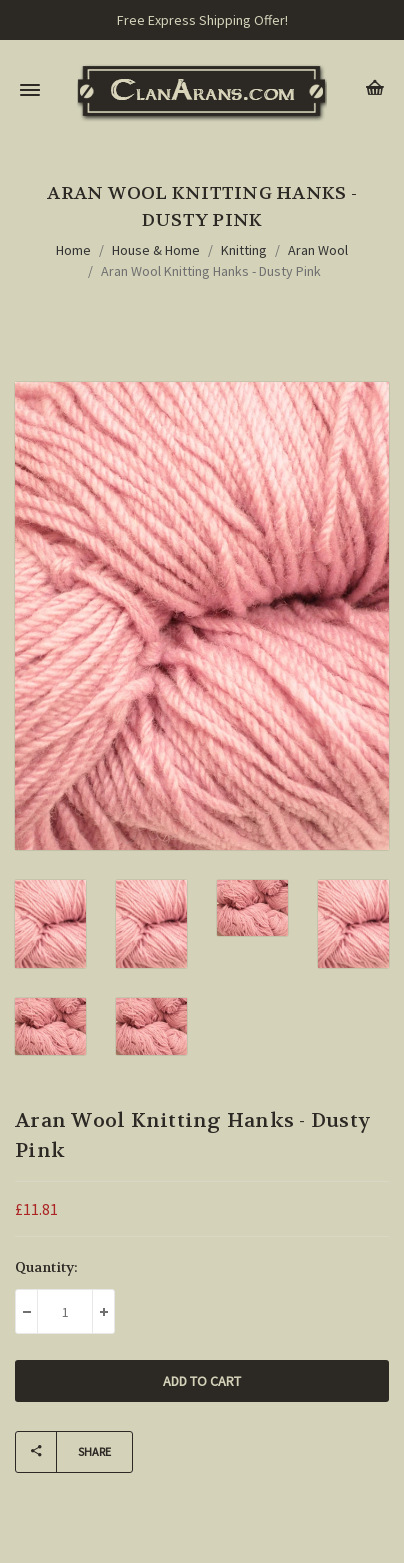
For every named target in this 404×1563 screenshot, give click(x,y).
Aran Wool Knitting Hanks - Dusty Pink (211, 271)
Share (63, 1452)
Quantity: (46, 1267)
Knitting (244, 250)
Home (73, 250)
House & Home (156, 250)
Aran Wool (318, 250)
